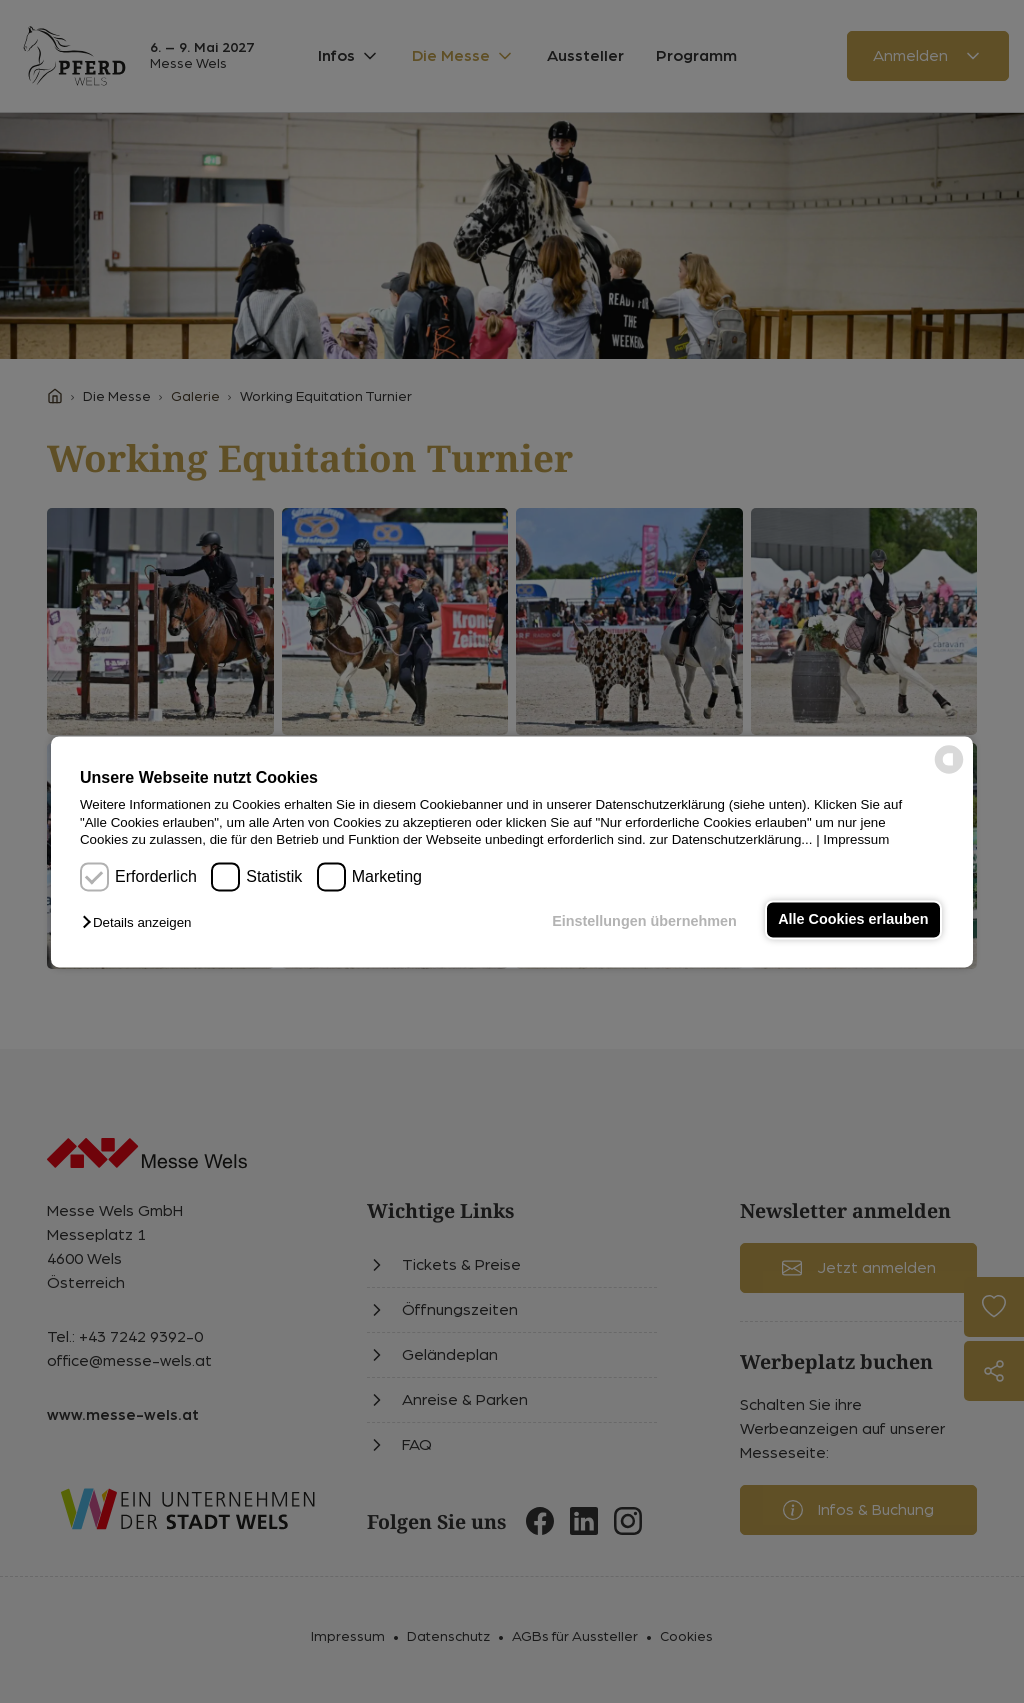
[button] (141, 923)
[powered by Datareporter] (949, 771)
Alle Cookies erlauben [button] (853, 920)
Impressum (856, 839)
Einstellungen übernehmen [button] (644, 922)
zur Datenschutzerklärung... (730, 839)
